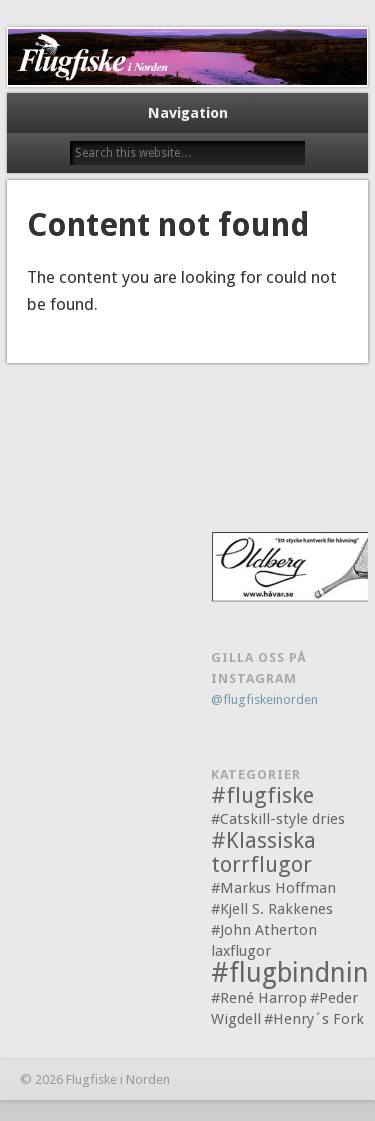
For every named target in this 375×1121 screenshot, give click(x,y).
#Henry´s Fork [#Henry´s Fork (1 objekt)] (314, 1019)
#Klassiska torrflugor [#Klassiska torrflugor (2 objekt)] (263, 852)
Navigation (188, 113)
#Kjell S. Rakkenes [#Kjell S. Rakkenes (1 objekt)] (272, 909)
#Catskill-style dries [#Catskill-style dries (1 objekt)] (278, 819)
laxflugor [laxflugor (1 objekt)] (241, 951)
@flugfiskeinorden (264, 699)
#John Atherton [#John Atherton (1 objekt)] (264, 930)
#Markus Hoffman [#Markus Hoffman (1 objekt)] (273, 888)
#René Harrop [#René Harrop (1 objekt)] (259, 998)
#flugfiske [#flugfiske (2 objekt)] (262, 795)
